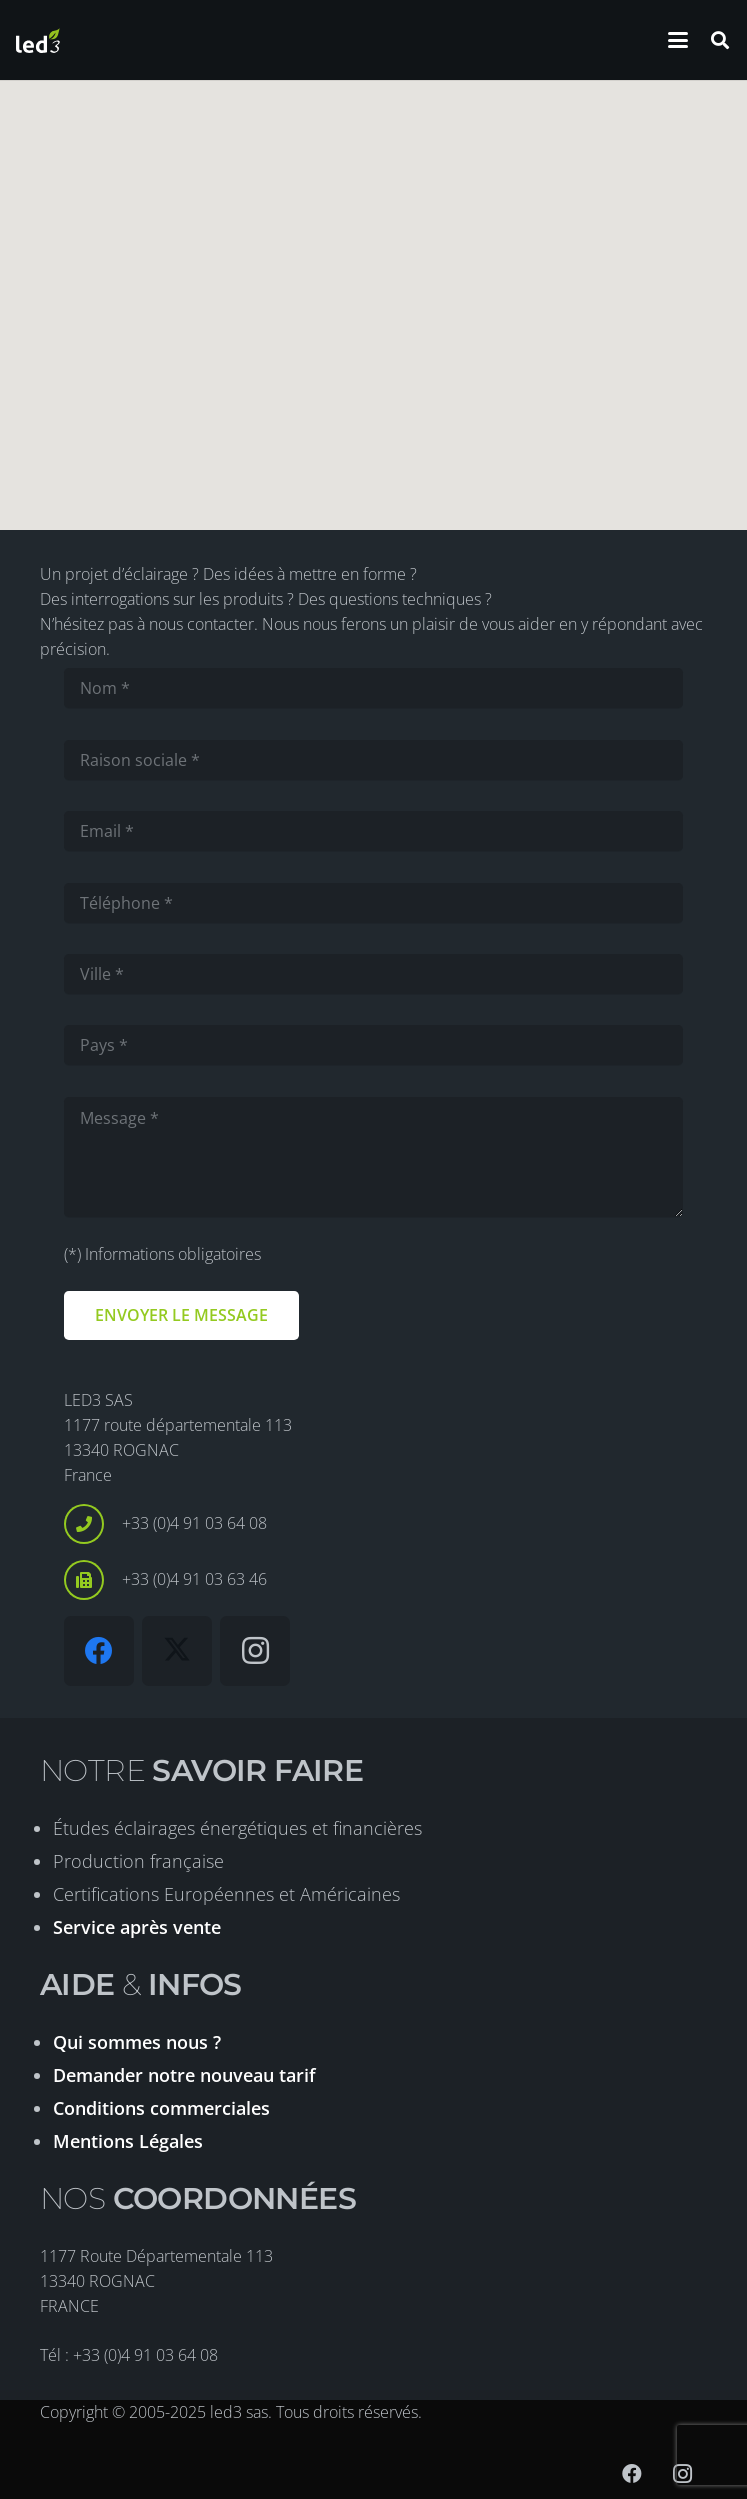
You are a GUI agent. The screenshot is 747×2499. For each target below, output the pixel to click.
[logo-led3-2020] (38, 40)
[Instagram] (255, 1651)
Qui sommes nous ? (137, 2042)
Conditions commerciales (161, 2108)
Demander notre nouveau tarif (184, 2075)
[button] (678, 40)
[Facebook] (99, 1651)
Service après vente (137, 1927)
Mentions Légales (128, 2141)
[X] (177, 1651)
